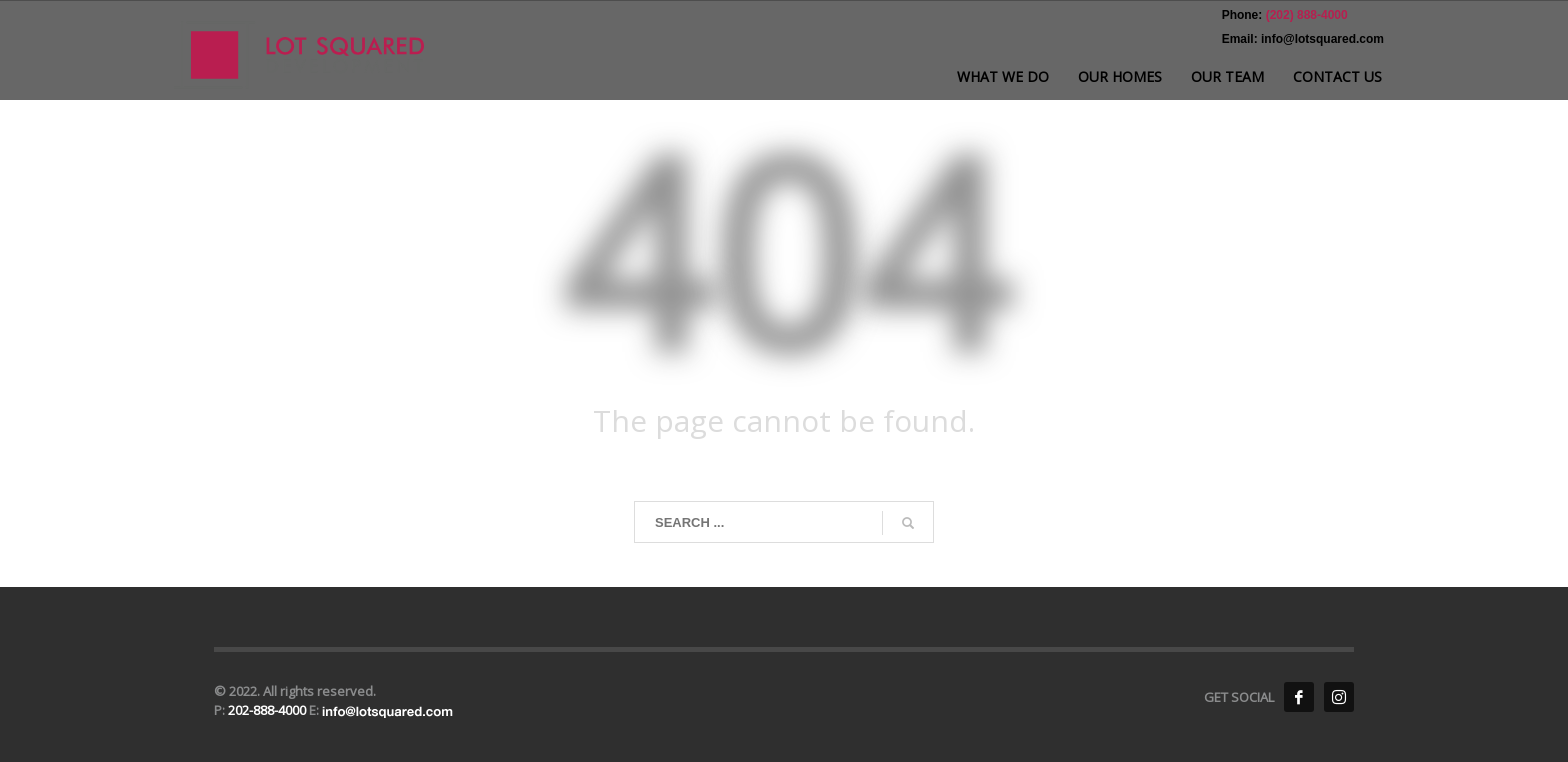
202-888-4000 (268, 710)
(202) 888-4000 (1304, 15)
